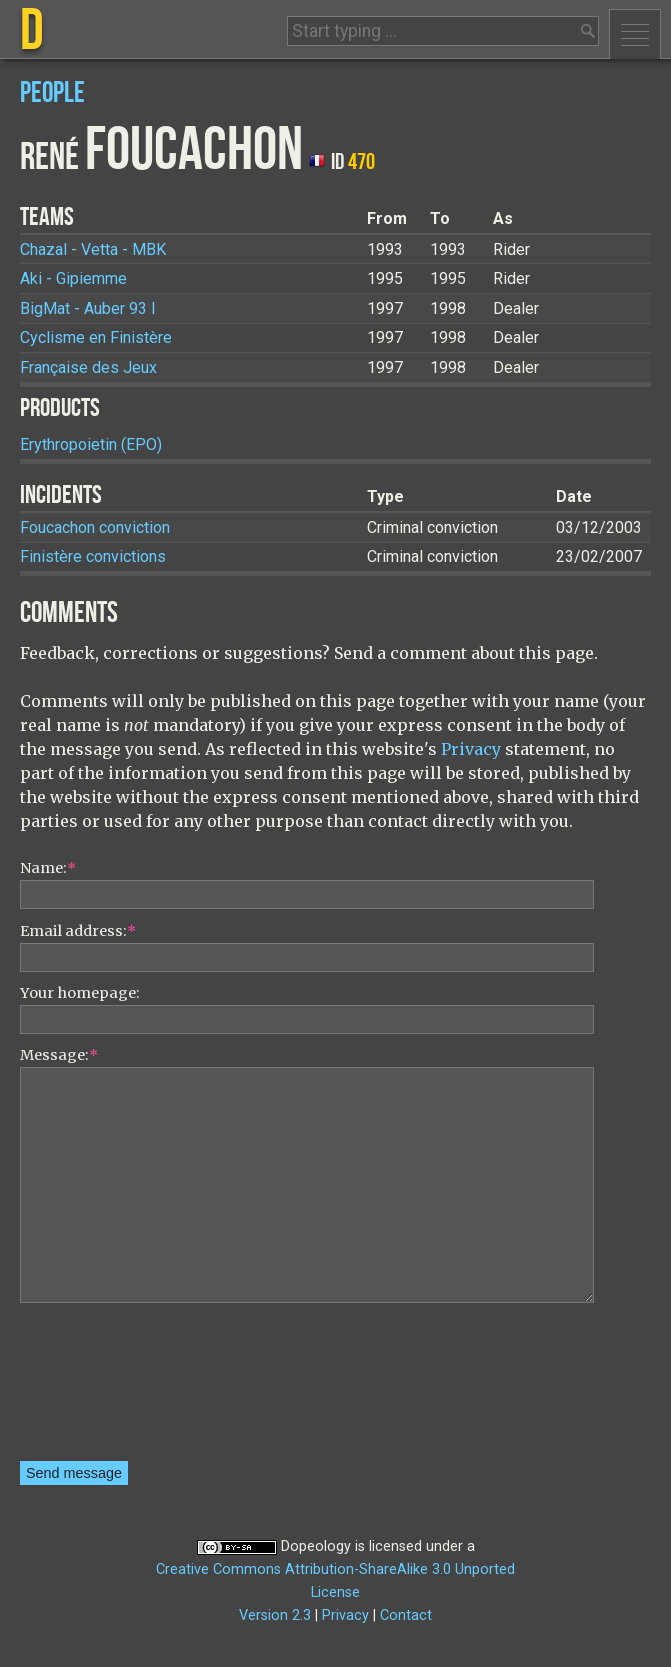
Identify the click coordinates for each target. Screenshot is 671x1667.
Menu (635, 34)
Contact (406, 1615)
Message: (59, 1055)
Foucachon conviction (95, 527)
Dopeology (316, 1546)
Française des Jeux (88, 367)
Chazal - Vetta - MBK (93, 249)
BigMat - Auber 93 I (88, 308)
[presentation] (102, 1389)
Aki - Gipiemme (73, 278)
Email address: (78, 931)
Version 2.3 (275, 1615)
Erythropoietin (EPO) (91, 444)
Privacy (471, 749)
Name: (48, 868)
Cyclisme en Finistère (96, 337)
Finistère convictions (93, 556)
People (52, 93)
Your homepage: (80, 993)
